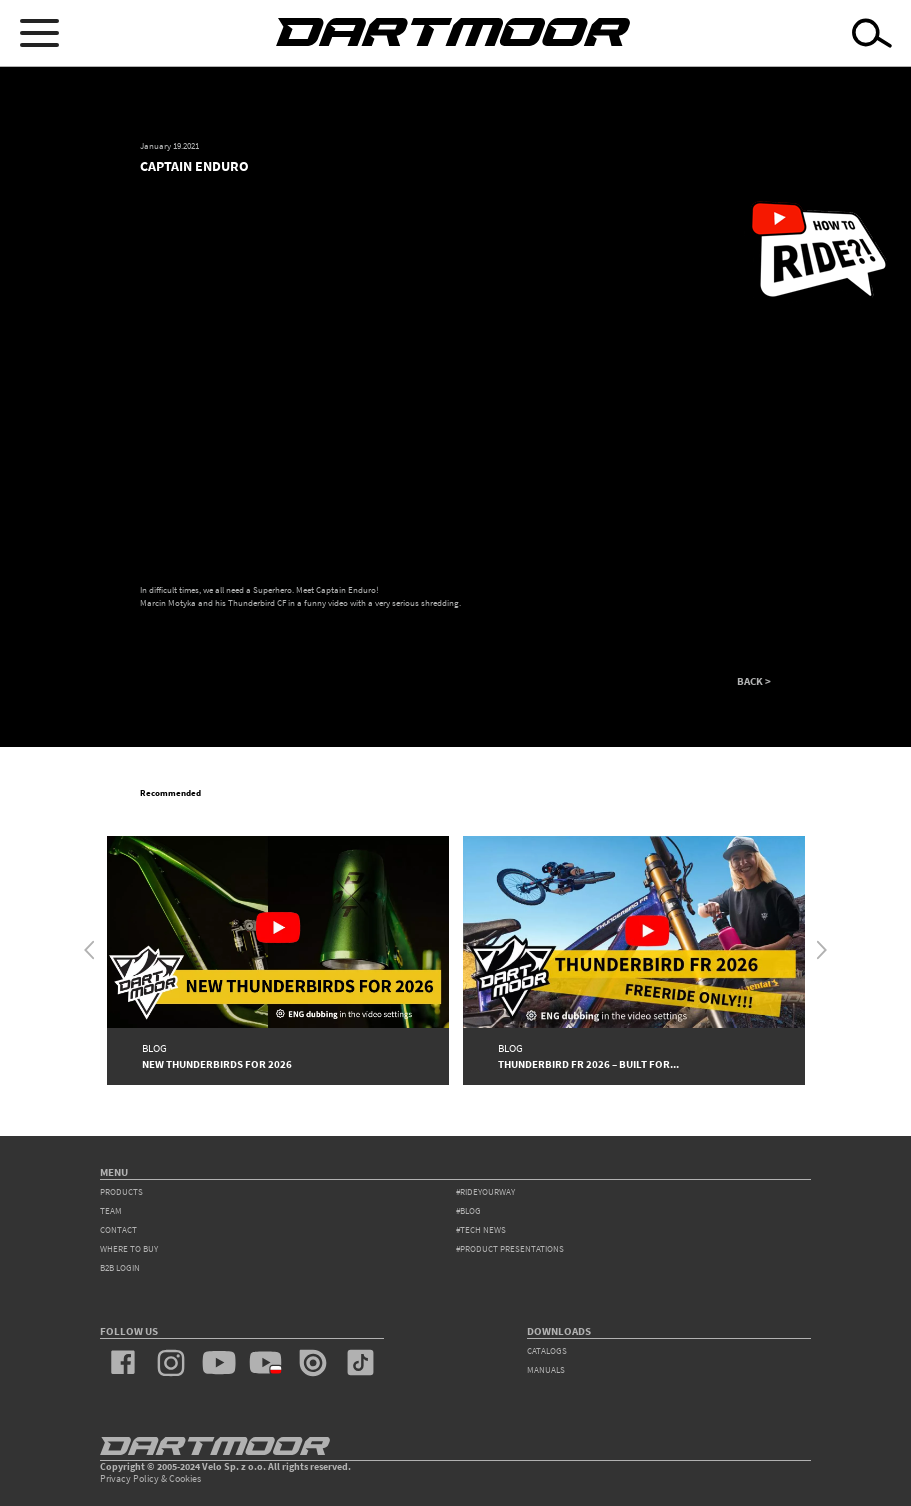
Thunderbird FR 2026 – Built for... (588, 1064)
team (111, 1211)
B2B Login (120, 1268)
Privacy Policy (129, 1478)
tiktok (360, 1363)
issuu (312, 1363)
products (121, 1192)
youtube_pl (265, 1363)
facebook (123, 1363)
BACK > (754, 681)
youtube (218, 1363)
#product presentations (510, 1249)
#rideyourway (485, 1192)
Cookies (185, 1478)
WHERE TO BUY (129, 1249)
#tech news (481, 1230)
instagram (170, 1363)
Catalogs (547, 1351)
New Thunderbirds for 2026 (217, 1064)
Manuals (546, 1370)
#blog (468, 1211)
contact (118, 1230)
